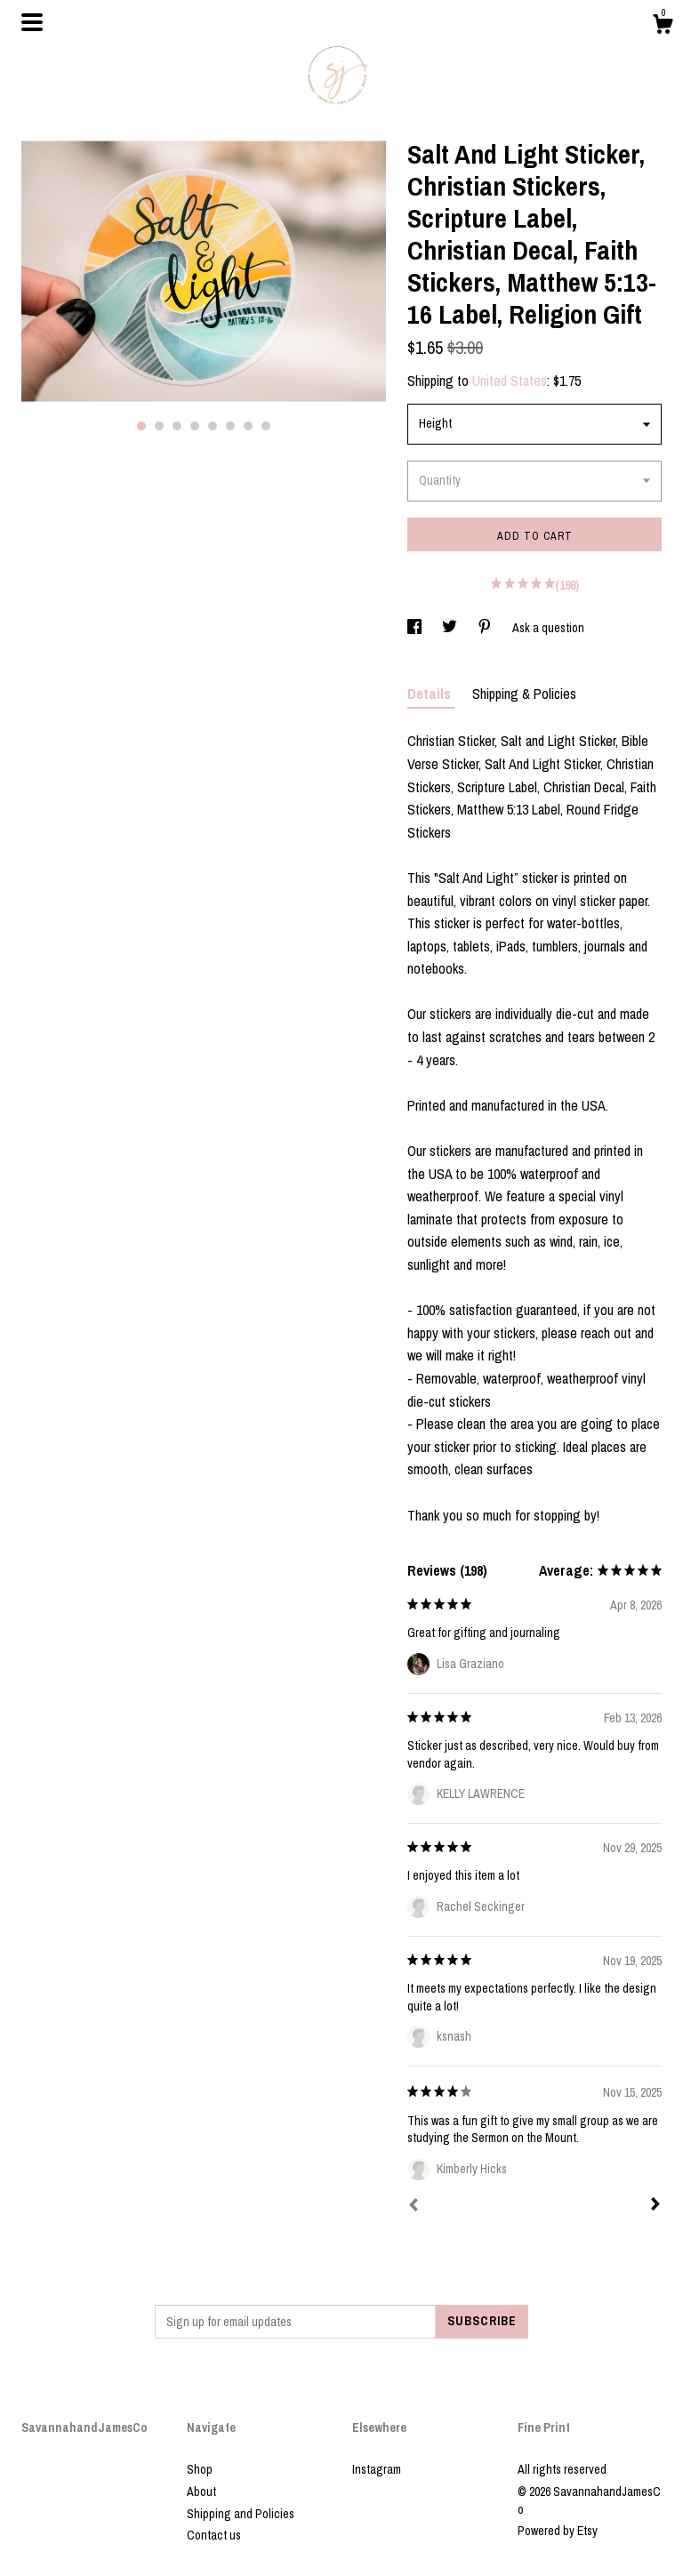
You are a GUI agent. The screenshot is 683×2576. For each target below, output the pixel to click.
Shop (200, 2469)
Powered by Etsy (558, 2531)
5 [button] (212, 425)
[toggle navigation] (32, 22)
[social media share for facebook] (415, 628)
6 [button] (230, 425)
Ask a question (548, 628)
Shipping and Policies (240, 2514)
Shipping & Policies (524, 693)
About (201, 2492)
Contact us (214, 2535)
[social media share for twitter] (451, 628)
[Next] (655, 2206)
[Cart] (662, 26)
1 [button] (141, 425)
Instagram (376, 2469)
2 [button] (159, 425)
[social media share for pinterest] (486, 628)
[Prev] (413, 2207)
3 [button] (177, 425)
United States (509, 380)
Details (430, 693)
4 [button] (194, 425)
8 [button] (265, 425)
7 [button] (248, 425)
